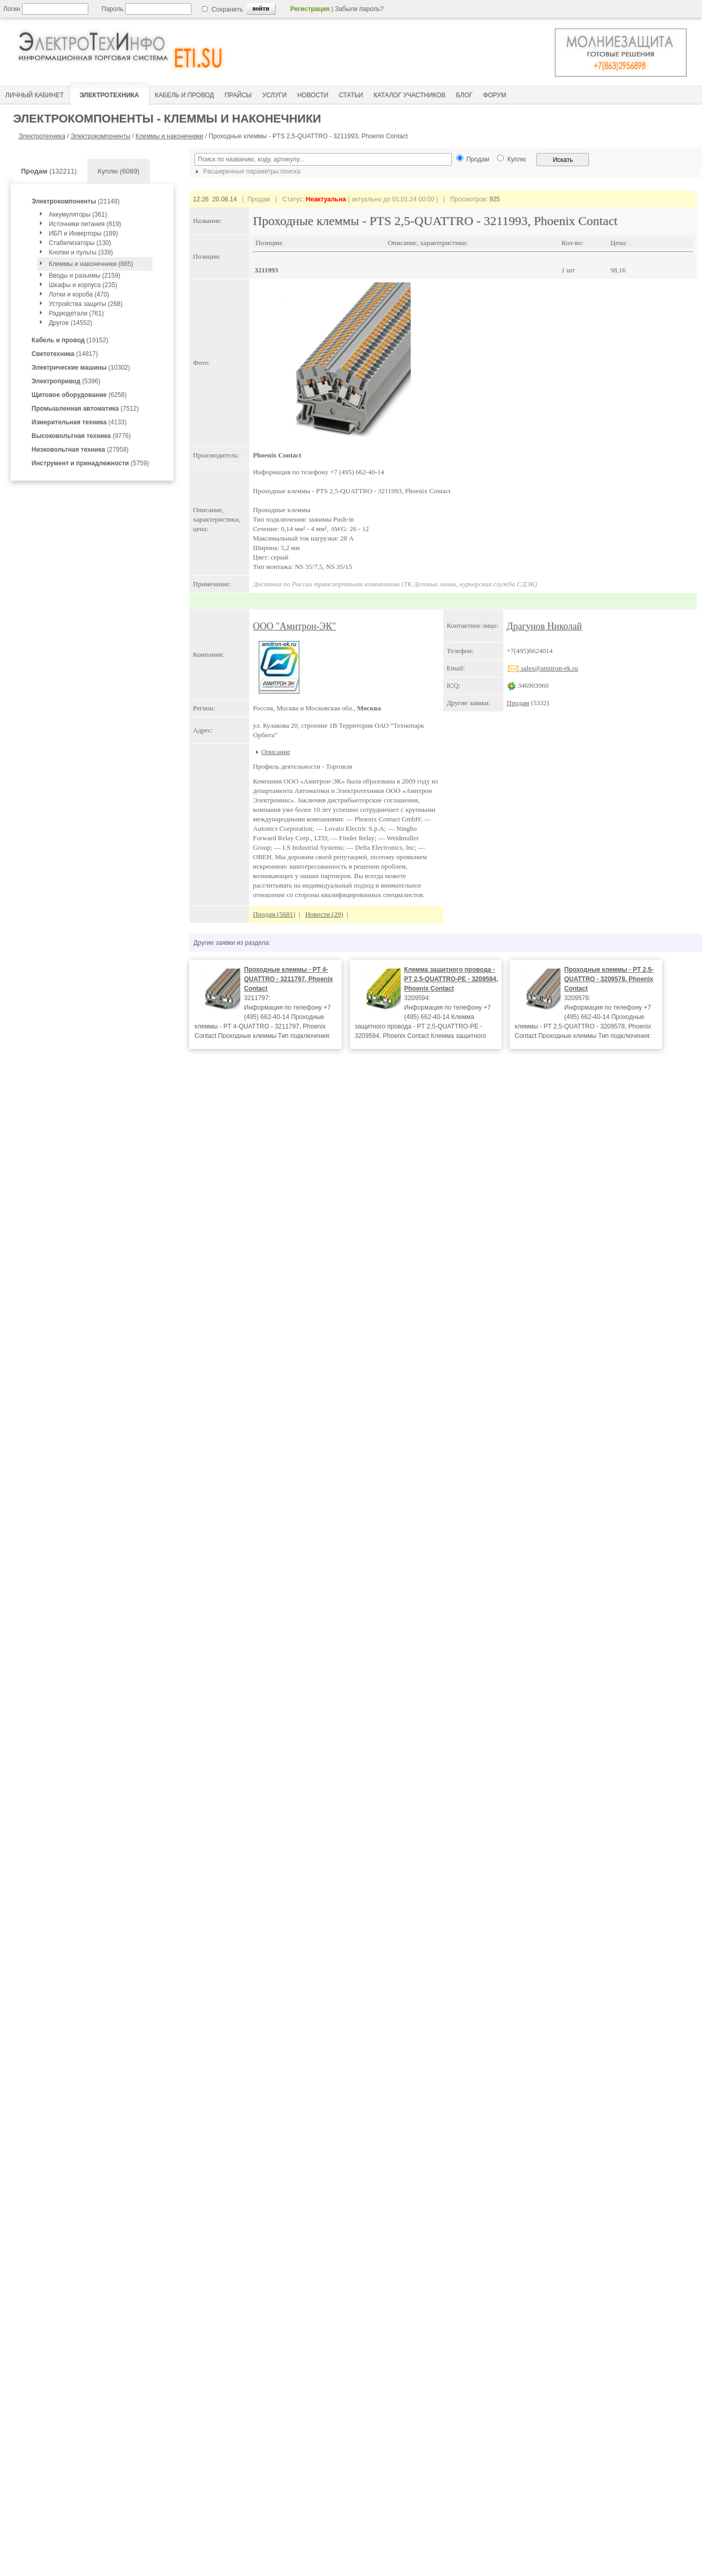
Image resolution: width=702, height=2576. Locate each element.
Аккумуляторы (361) (78, 214)
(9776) (81, 436)
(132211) (49, 171)
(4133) (79, 422)
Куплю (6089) (119, 171)
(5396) (66, 381)
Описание (275, 752)
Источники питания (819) (85, 224)
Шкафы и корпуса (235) (83, 285)
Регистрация (310, 9)
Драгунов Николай (544, 626)
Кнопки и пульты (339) (81, 252)
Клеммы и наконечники (170, 136)
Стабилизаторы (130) (80, 243)
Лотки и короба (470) (79, 294)
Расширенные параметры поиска (246, 171)
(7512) (85, 408)
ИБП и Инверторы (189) (83, 233)
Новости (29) (324, 914)
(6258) (79, 395)
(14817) (65, 354)
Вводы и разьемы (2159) (84, 275)
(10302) (81, 367)
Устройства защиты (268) (86, 304)
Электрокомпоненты (100, 136)
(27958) (80, 449)
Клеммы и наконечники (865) (91, 264)
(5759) (90, 463)
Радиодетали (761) (76, 313)
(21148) (75, 201)
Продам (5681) (274, 914)
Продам (518, 703)
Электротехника (41, 136)
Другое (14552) (71, 323)
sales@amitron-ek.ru (542, 668)
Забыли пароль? (359, 9)
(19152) (70, 340)
